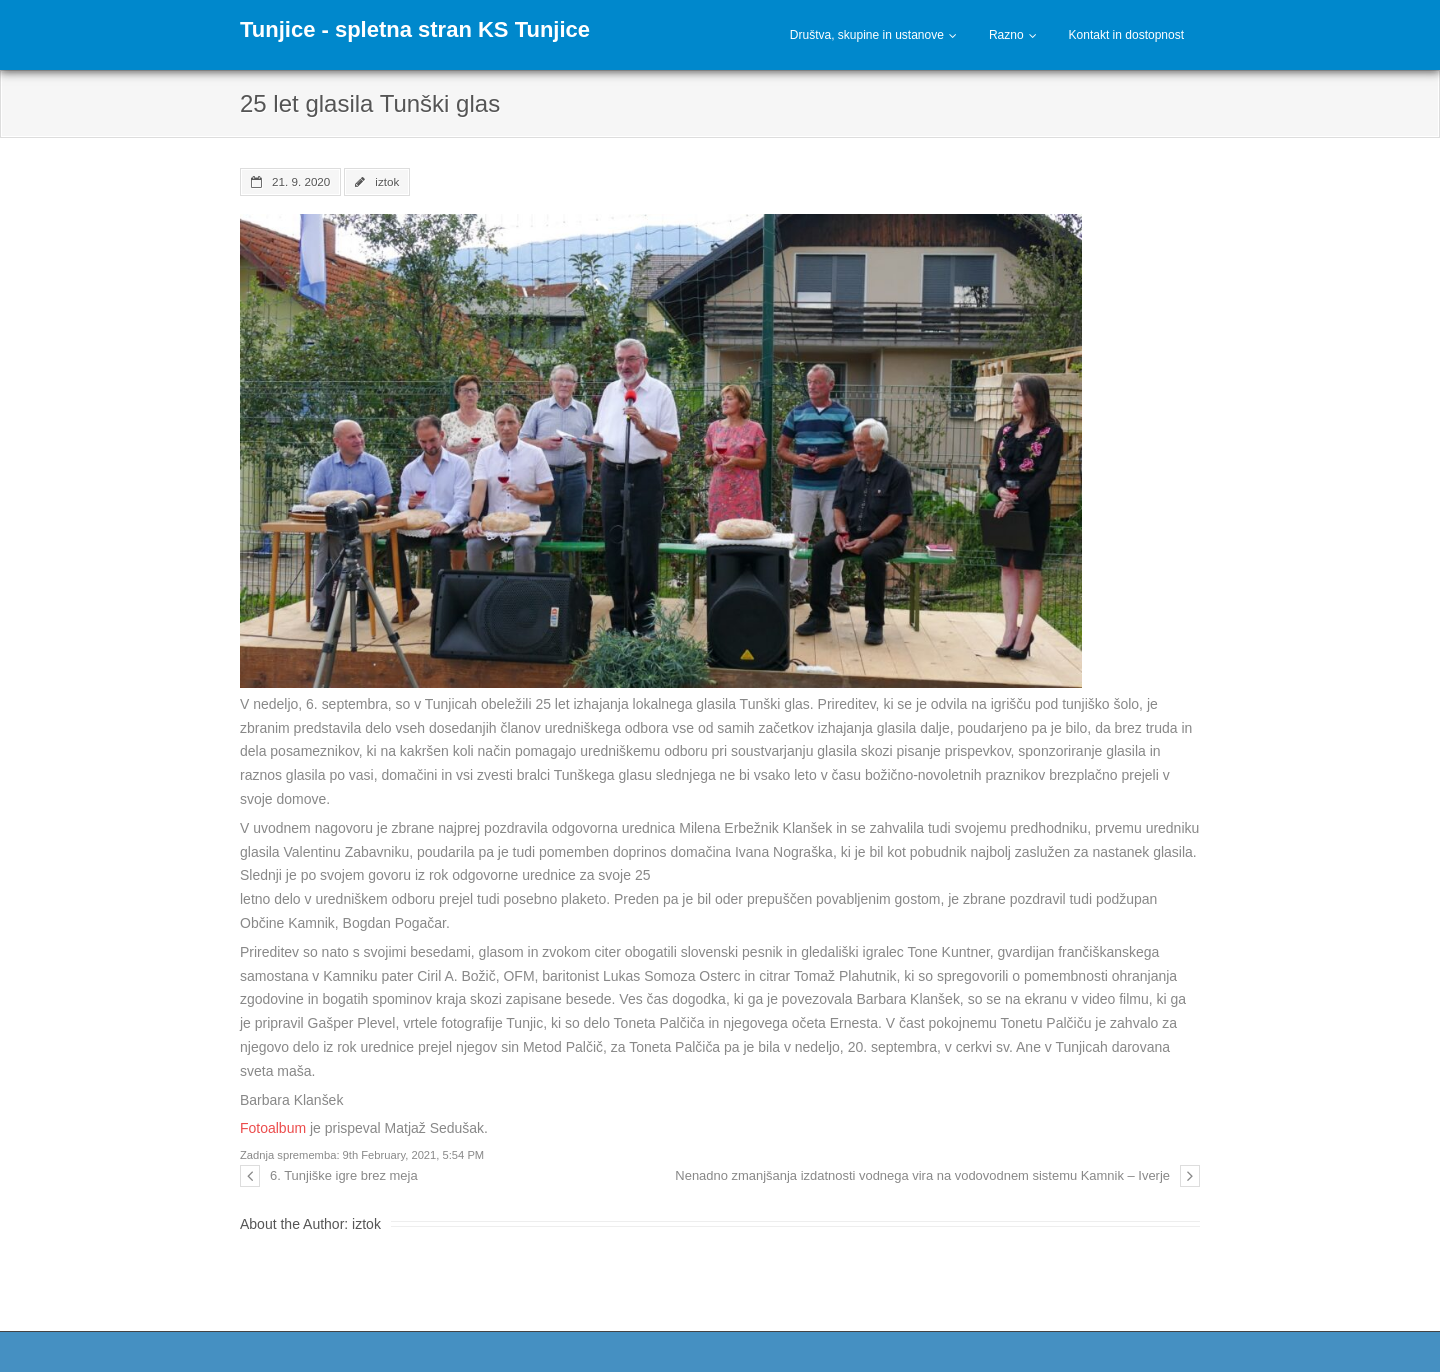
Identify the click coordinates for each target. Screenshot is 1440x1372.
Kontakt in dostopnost (1126, 35)
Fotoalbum (273, 1128)
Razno (1006, 35)
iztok (387, 181)
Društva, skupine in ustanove (867, 35)
